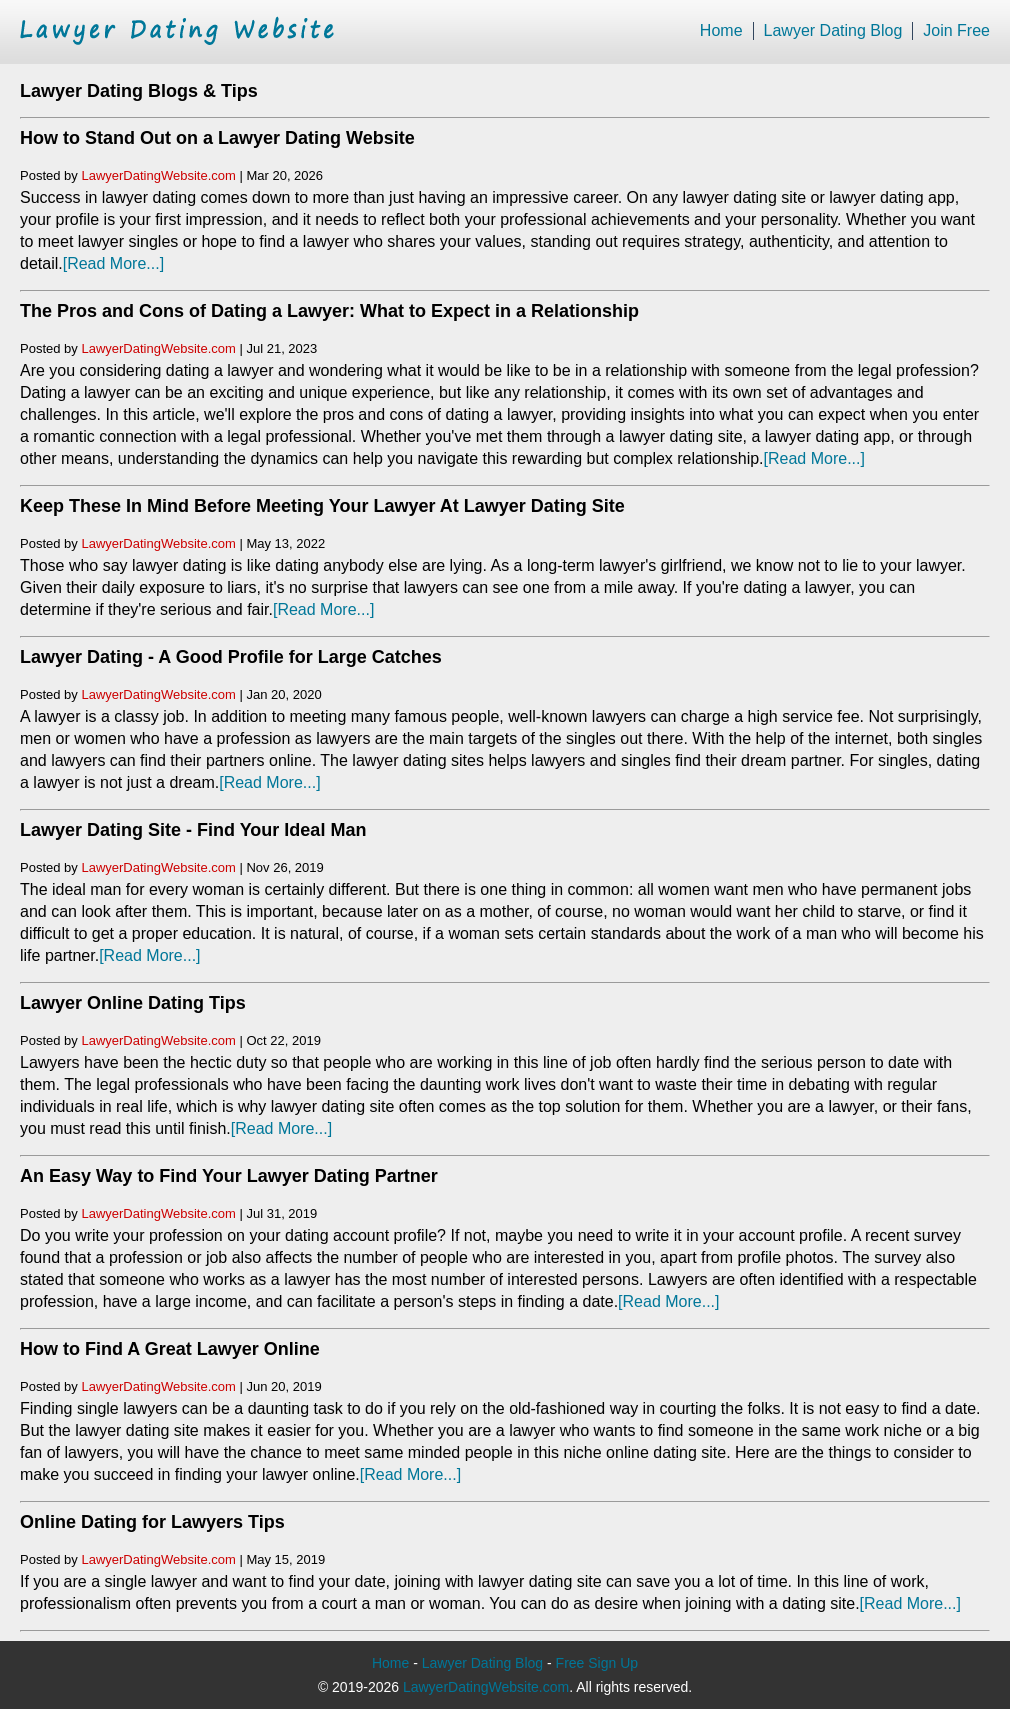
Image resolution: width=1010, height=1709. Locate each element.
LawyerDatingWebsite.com (158, 175)
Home (721, 30)
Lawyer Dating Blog (833, 30)
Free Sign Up (597, 1663)
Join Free (956, 30)
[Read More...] (113, 263)
